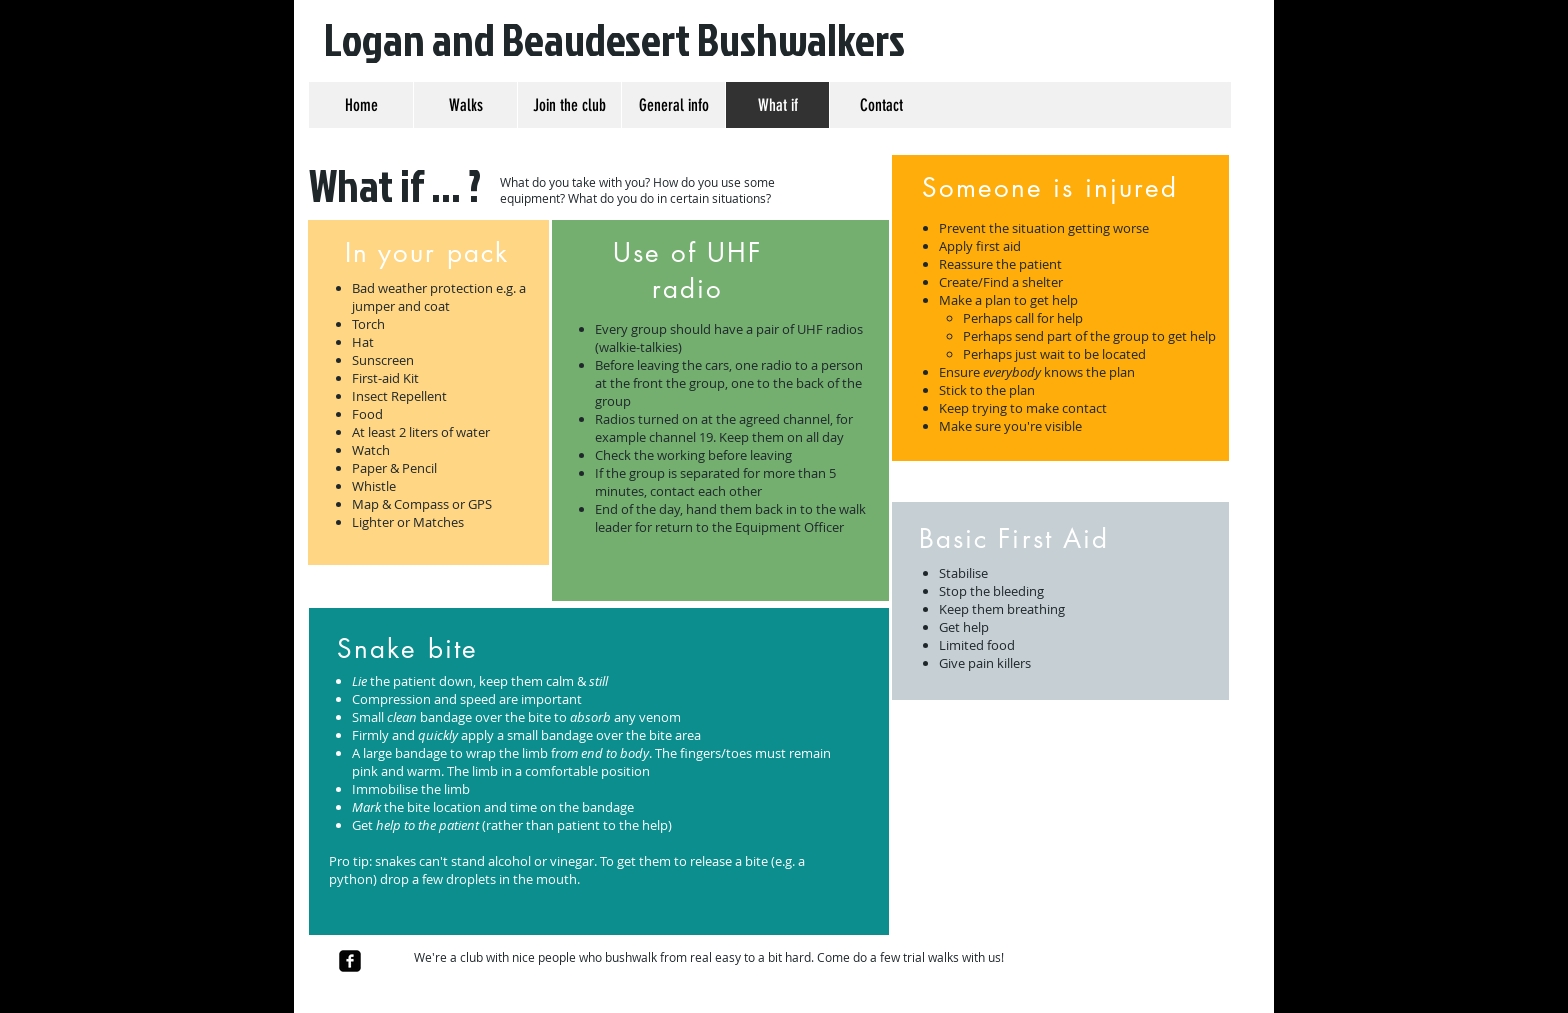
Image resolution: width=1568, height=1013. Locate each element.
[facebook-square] (350, 961)
